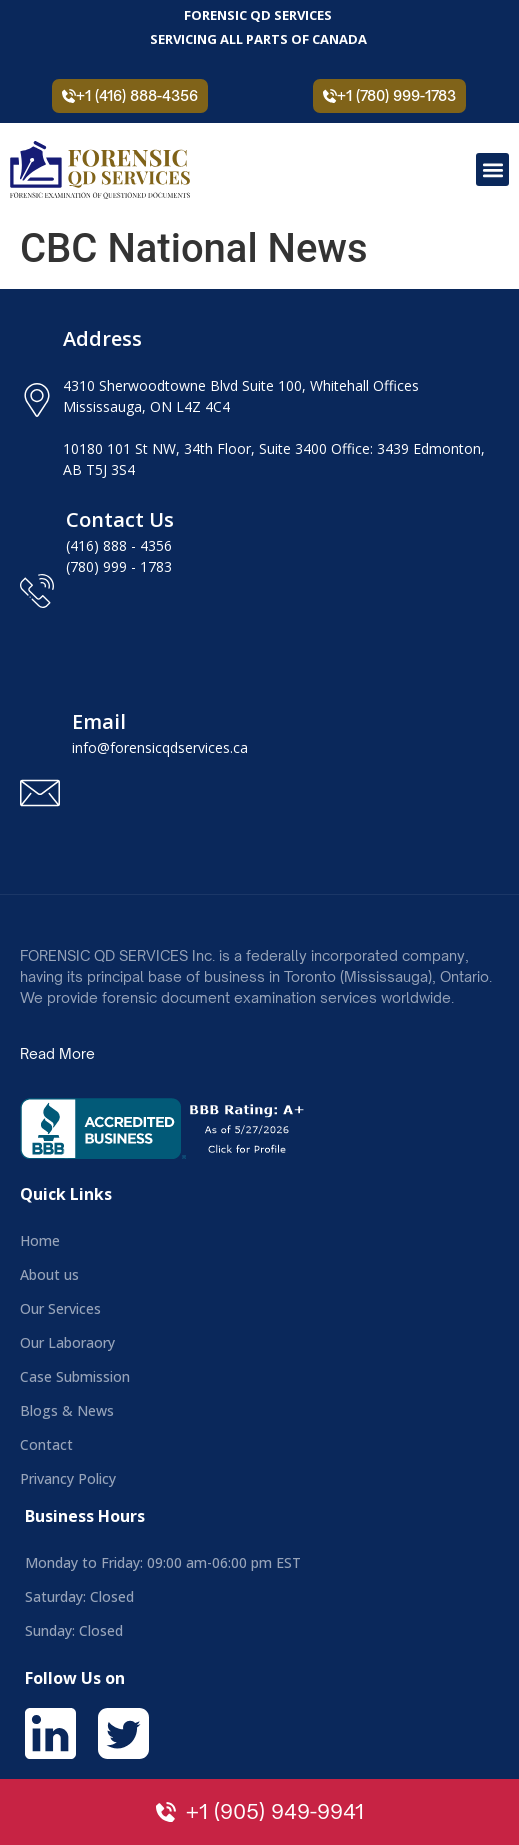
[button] (492, 169)
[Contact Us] (37, 591)
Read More (57, 1053)
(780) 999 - (103, 566)
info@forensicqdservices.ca (160, 747)
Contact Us (120, 519)
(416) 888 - (103, 545)
